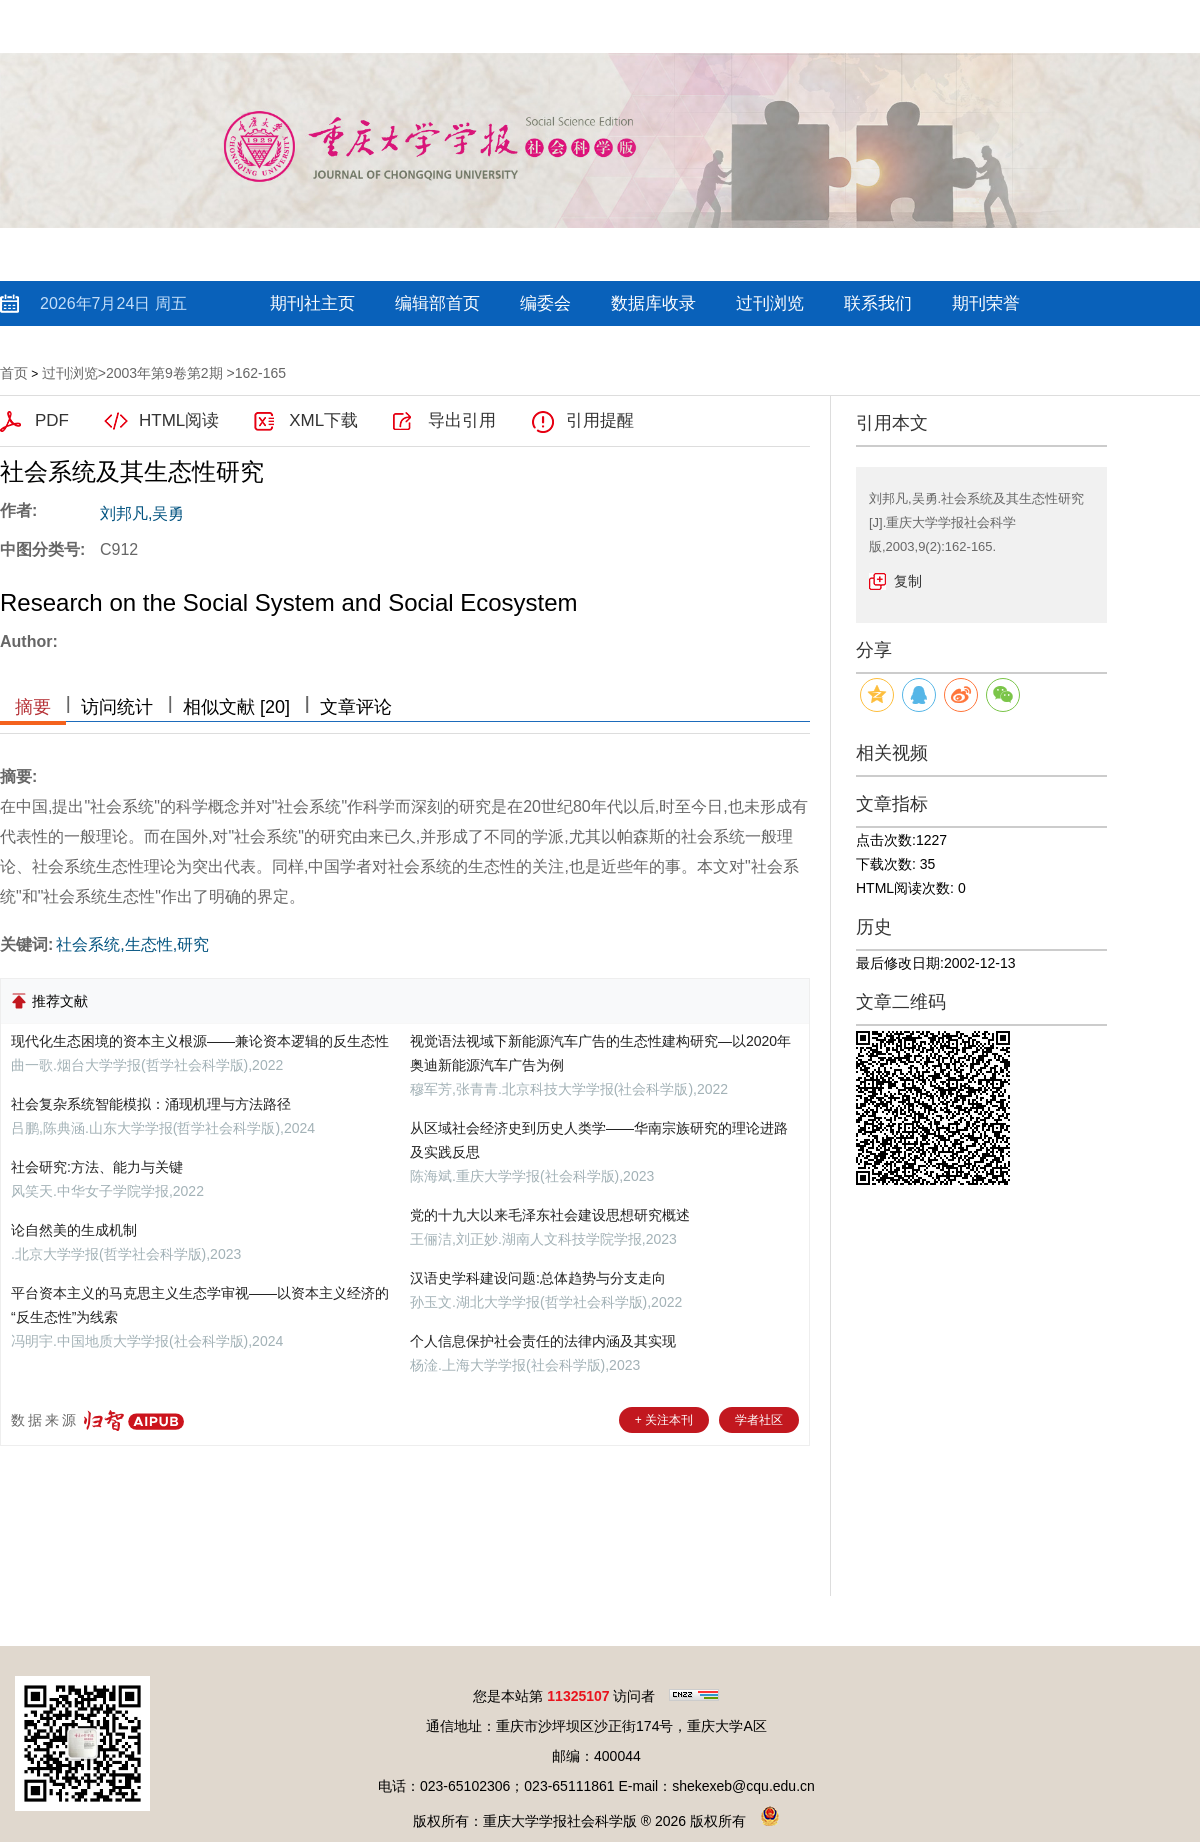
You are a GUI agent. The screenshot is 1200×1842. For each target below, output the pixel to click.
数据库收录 (653, 303)
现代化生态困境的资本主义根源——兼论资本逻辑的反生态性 (200, 1041)
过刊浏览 (770, 303)
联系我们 (878, 303)
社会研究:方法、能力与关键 (97, 1167)
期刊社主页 (312, 303)
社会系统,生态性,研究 (132, 944)
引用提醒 (600, 420)
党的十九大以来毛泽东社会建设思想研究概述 (550, 1215)
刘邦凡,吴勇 (142, 513)
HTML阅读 (179, 420)
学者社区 (759, 1420)
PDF (52, 420)
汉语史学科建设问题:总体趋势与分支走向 (538, 1278)
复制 (908, 581)
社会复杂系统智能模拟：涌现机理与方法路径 (151, 1104)
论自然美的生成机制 (74, 1230)
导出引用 (462, 420)
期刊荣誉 (986, 303)
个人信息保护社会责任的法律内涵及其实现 (543, 1341)
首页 (14, 373)
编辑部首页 (437, 303)
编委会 (545, 303)
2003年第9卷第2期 (164, 373)
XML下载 (323, 420)
